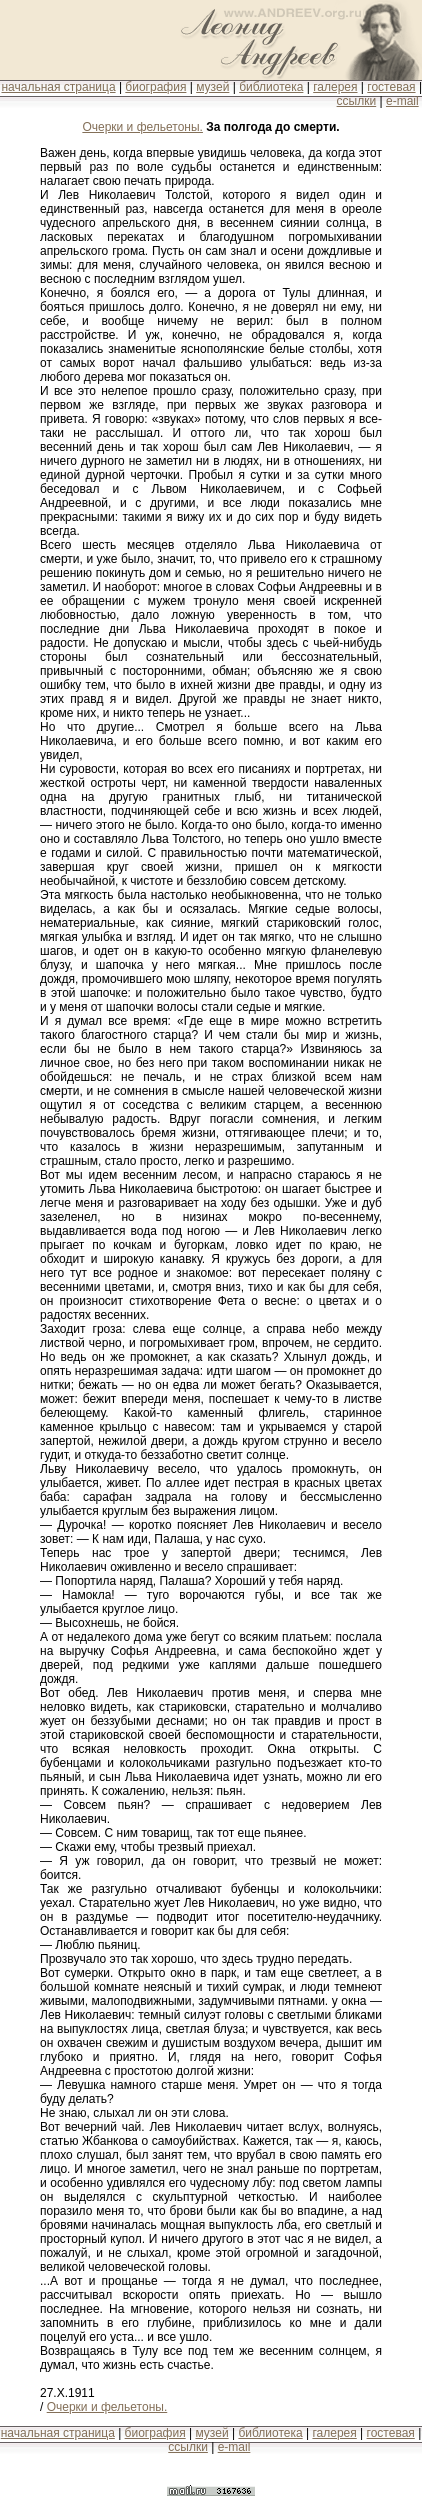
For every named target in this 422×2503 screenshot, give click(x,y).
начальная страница (58, 87)
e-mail (402, 101)
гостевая (391, 87)
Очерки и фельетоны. (142, 127)
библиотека (271, 87)
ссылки (357, 101)
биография (155, 87)
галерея (335, 87)
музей (212, 87)
